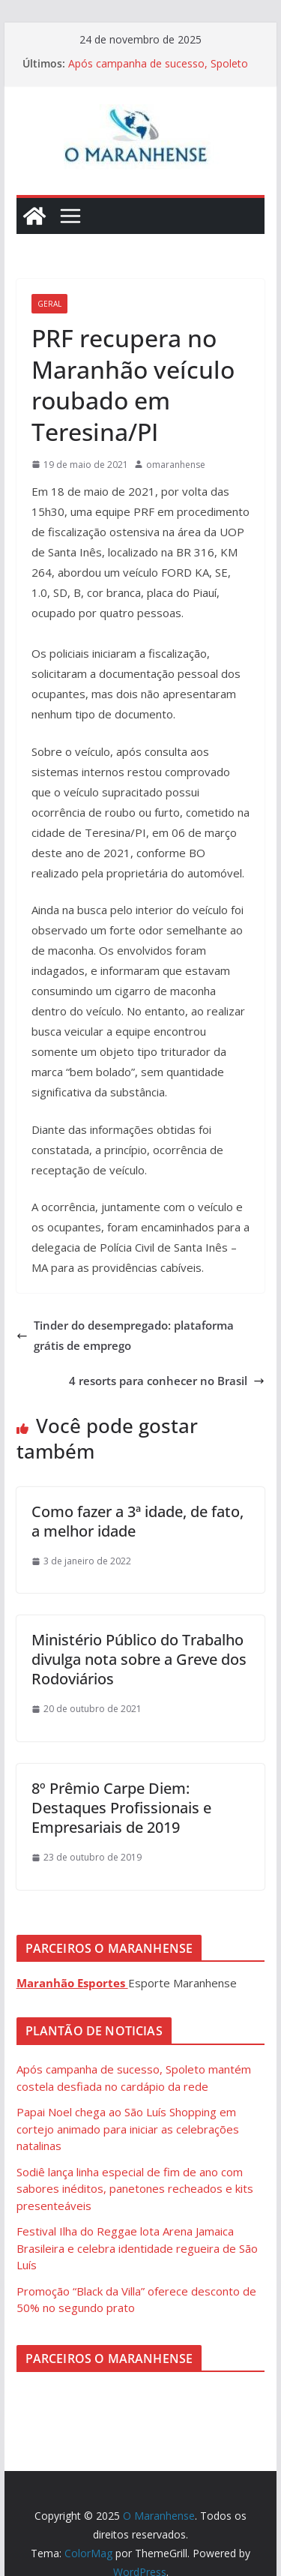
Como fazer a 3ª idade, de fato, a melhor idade (137, 1521)
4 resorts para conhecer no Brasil (167, 1380)
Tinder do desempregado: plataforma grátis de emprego (125, 1335)
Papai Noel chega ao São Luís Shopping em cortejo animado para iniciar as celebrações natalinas (127, 2128)
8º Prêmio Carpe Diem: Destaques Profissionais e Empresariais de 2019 (121, 1807)
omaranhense (175, 464)
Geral (49, 303)
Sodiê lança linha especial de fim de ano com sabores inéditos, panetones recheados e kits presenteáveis (134, 2188)
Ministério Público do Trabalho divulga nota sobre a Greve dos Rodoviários (139, 1659)
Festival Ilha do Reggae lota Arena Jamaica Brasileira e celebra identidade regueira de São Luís (137, 2248)
